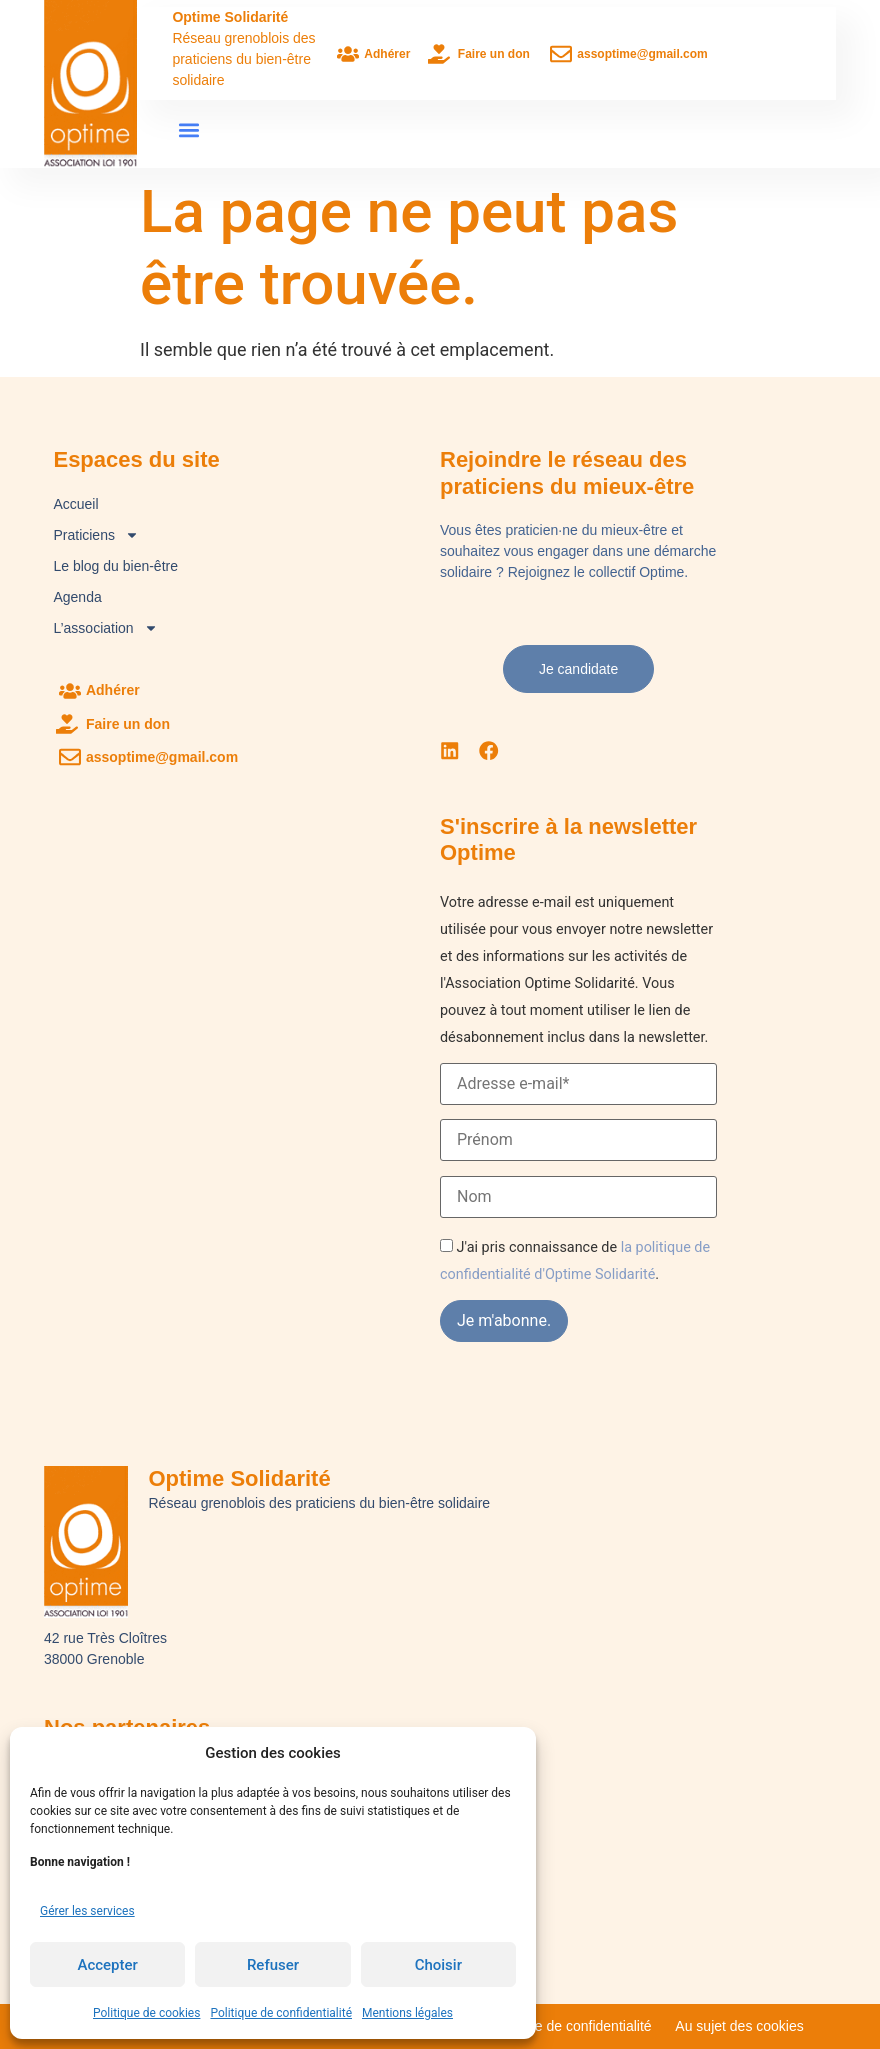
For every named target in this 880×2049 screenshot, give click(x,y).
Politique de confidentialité (281, 2013)
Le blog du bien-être (115, 566)
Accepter (107, 1965)
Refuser (273, 1965)
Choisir (438, 1965)
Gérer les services (87, 1911)
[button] (188, 130)
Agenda (77, 597)
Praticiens (95, 535)
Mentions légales (407, 2013)
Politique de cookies (146, 2013)
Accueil (75, 504)
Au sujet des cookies (739, 2026)
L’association (105, 628)
